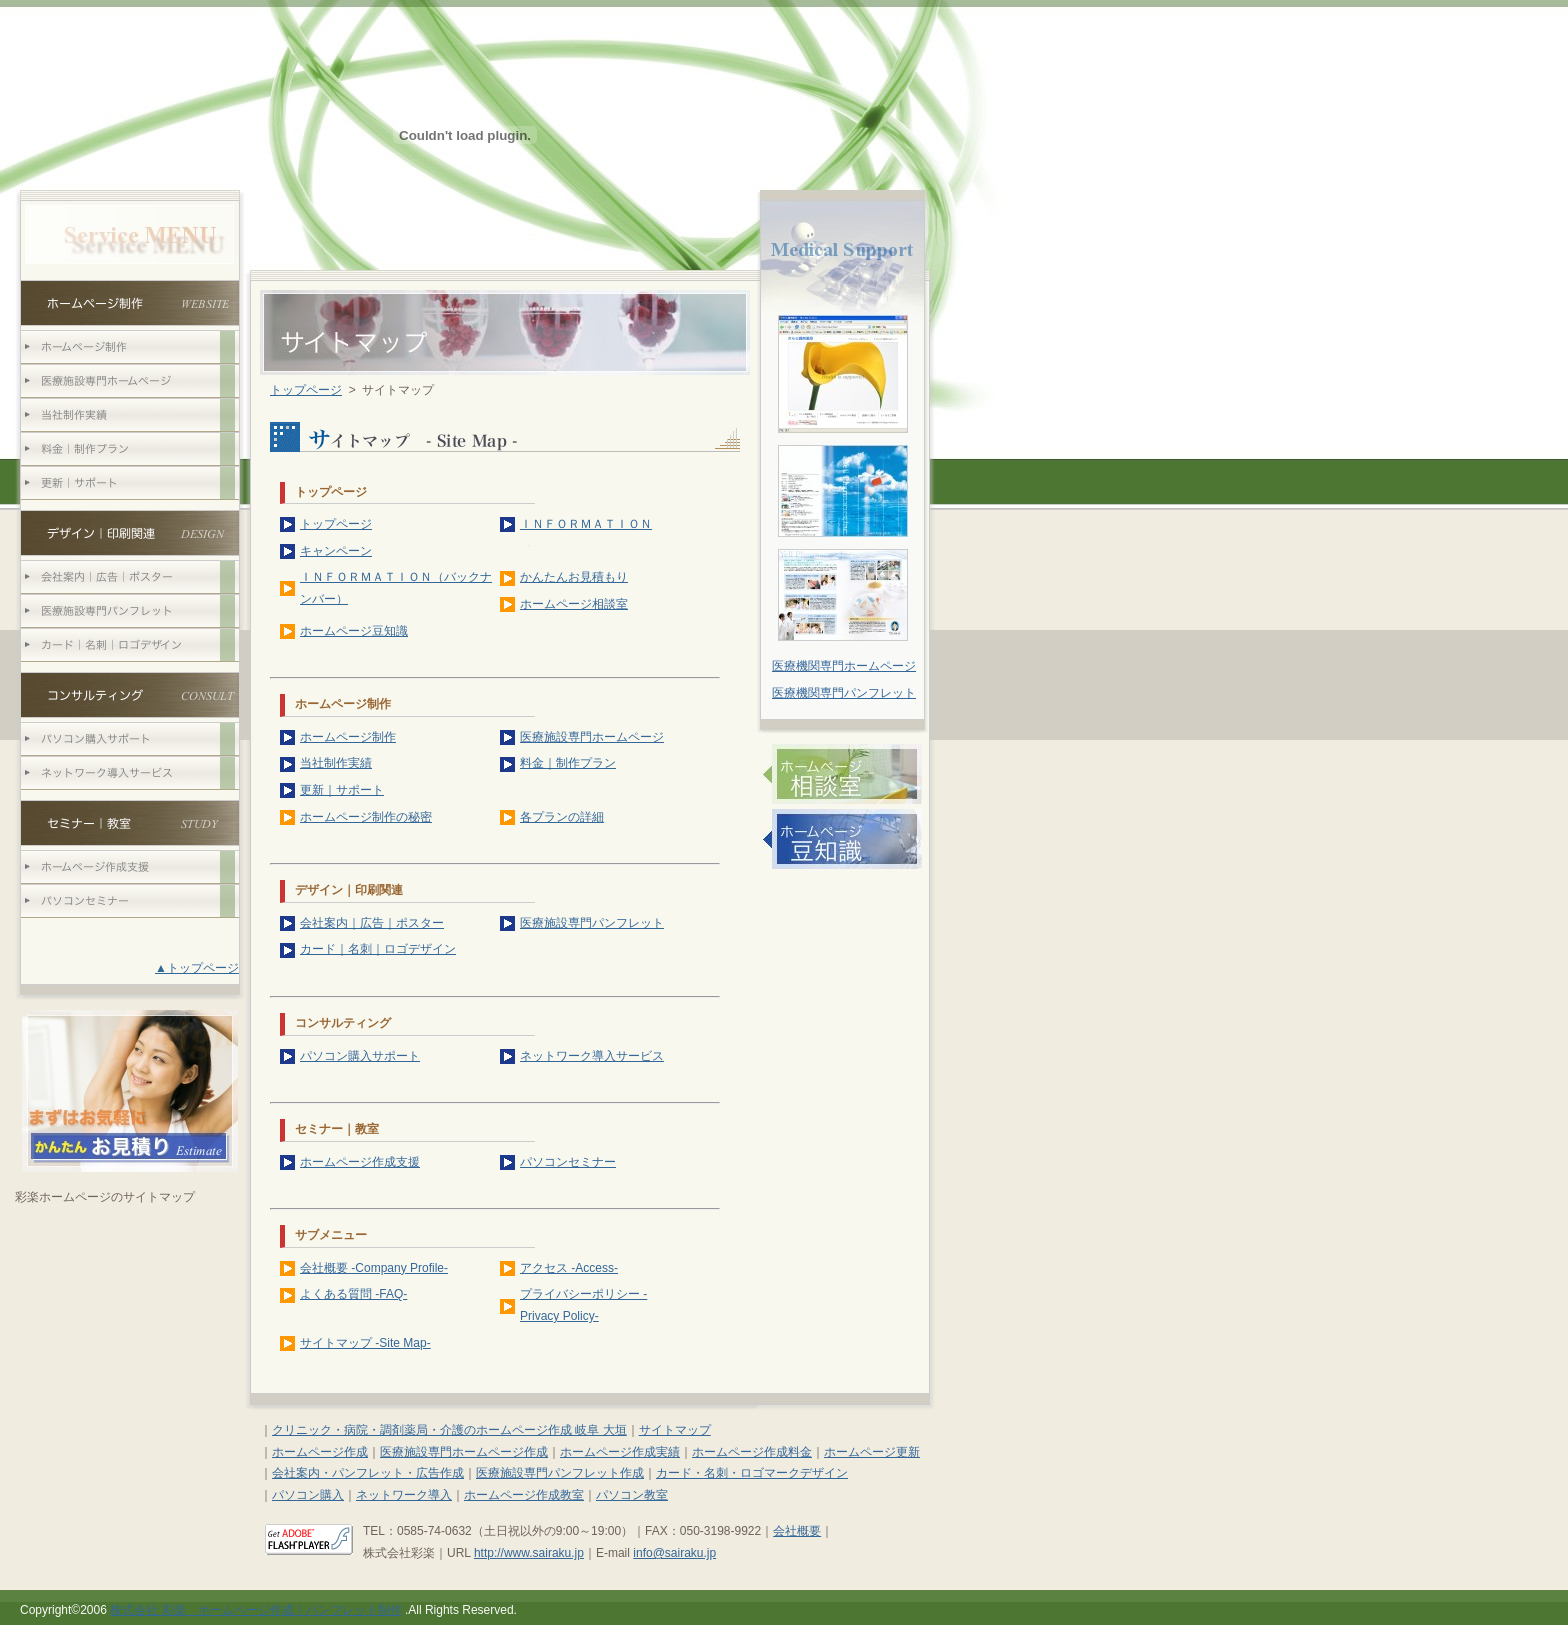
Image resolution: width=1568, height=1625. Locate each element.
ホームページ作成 (320, 1452)
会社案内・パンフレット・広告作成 (368, 1473)
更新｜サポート (342, 790)
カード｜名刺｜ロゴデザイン (378, 949)
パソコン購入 (308, 1495)
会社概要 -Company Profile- (374, 1268)
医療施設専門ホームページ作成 (464, 1452)
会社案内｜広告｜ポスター (372, 923)
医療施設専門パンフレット (592, 923)
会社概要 (797, 1531)
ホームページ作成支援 (360, 1162)
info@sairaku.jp (674, 1553)
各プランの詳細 (562, 817)
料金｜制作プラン (568, 763)
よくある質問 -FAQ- (353, 1294)
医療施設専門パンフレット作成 (560, 1473)
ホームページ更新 (872, 1452)
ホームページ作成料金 (752, 1452)
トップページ (306, 390)
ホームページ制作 (348, 737)
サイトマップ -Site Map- (365, 1343)
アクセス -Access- (569, 1268)
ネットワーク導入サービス (592, 1056)
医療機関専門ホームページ (844, 666)
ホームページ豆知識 (354, 631)
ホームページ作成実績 (620, 1452)
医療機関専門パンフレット (844, 693)
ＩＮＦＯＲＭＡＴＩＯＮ (586, 524)
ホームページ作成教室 (524, 1495)
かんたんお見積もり (574, 577)
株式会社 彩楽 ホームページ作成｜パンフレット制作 (255, 1610)
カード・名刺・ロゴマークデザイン (752, 1473)
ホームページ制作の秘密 (366, 817)
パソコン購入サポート (360, 1056)
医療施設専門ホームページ (592, 737)
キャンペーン (336, 551)
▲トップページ (197, 968)
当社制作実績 (336, 763)
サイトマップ (675, 1430)
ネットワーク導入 (404, 1495)
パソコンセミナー (568, 1162)
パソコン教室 (632, 1495)
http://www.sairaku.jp (529, 1553)
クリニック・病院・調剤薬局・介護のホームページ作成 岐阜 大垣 (449, 1430)
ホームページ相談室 (574, 604)
